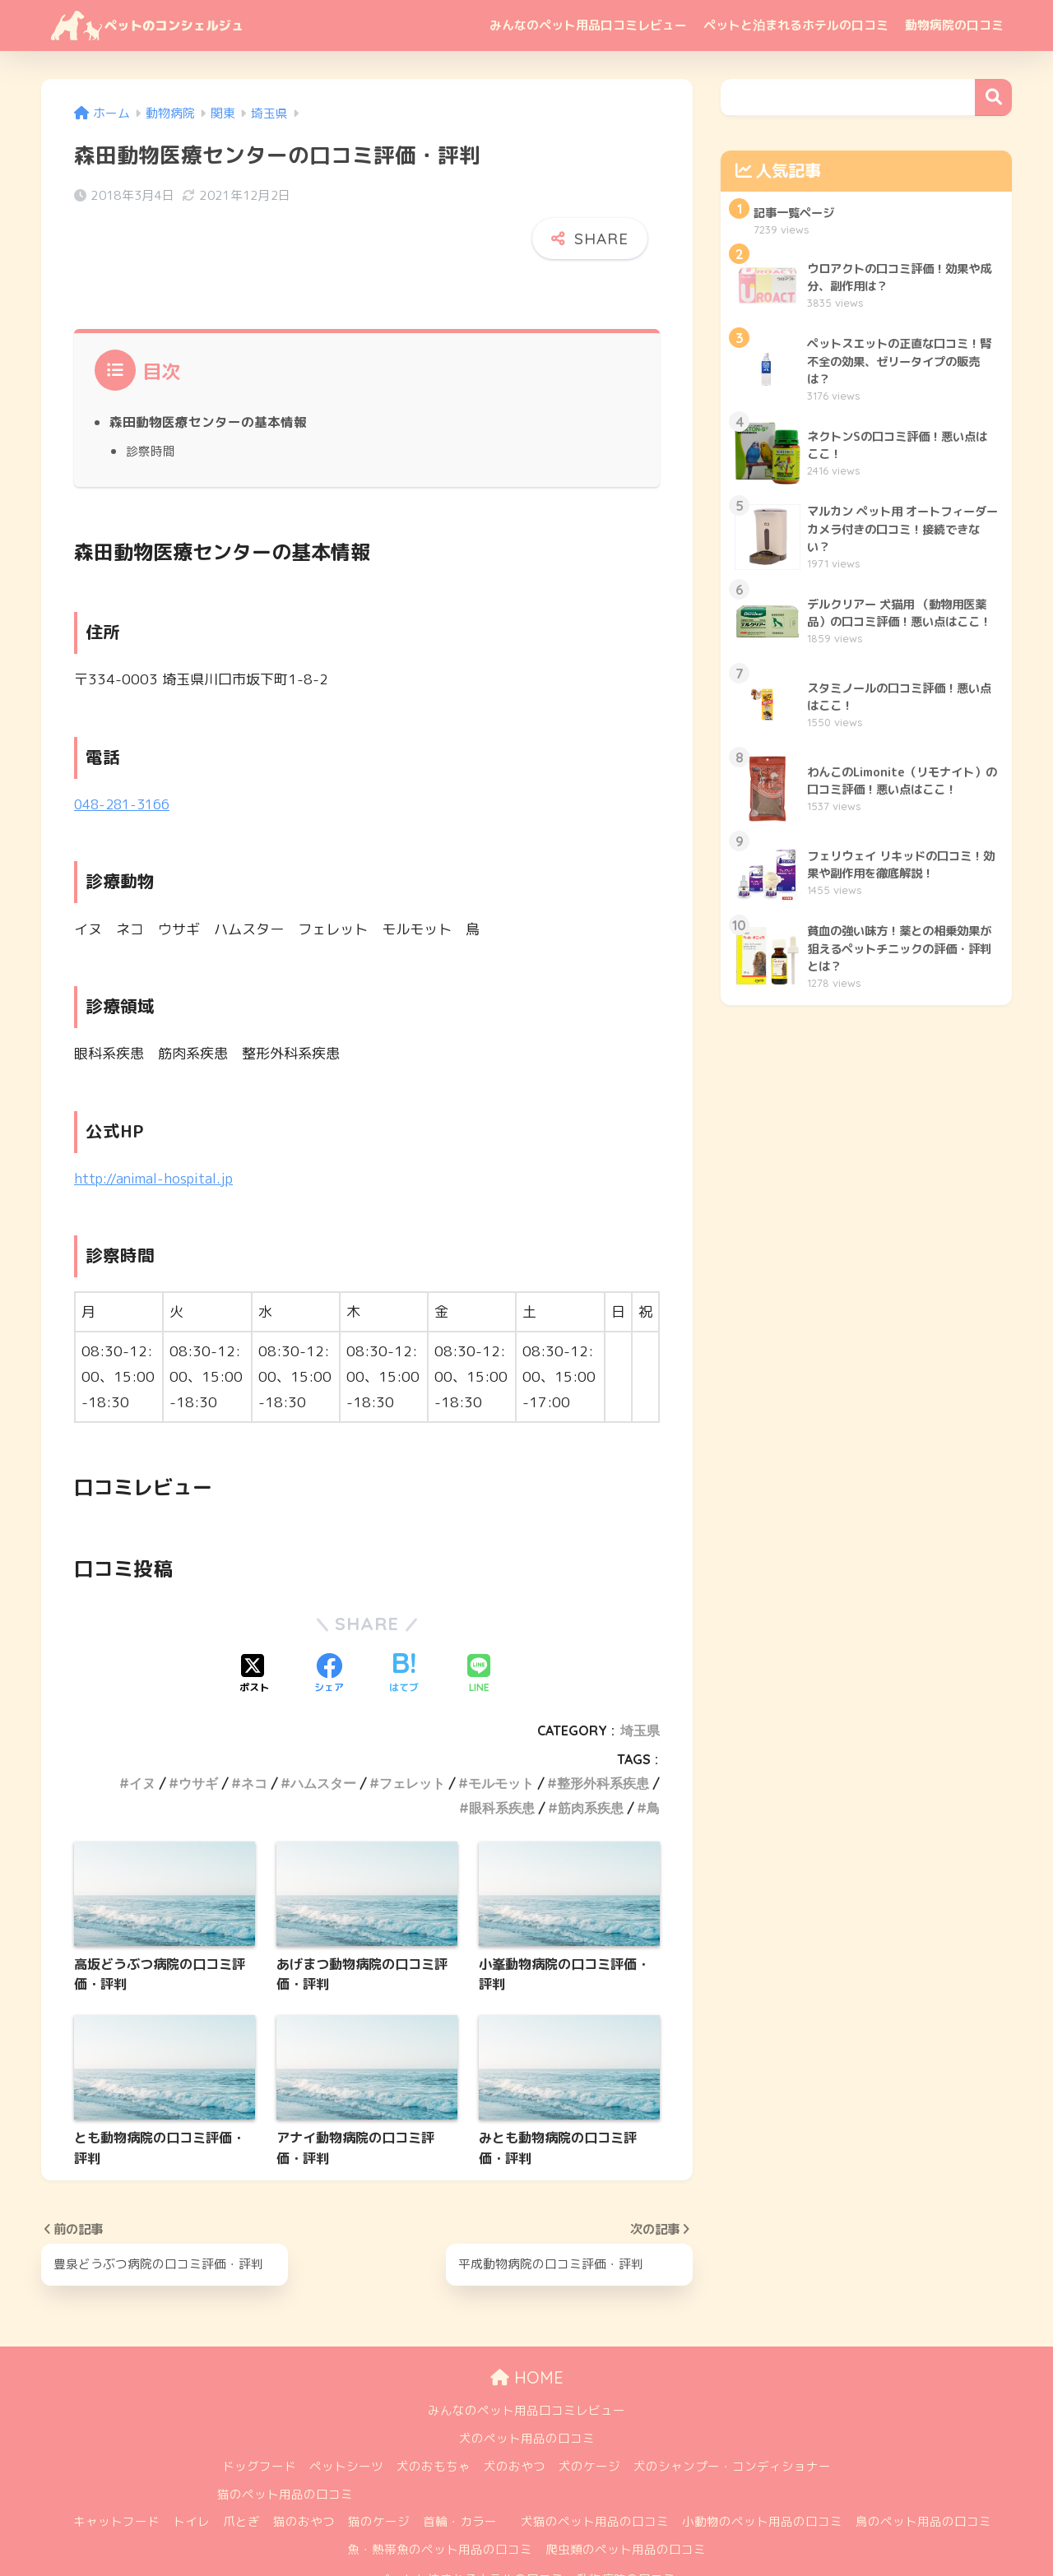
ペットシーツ (346, 2414)
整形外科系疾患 (603, 1731)
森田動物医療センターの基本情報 (208, 370)
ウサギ (198, 1731)
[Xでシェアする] (254, 1622)
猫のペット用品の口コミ (285, 2442)
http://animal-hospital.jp (157, 1125)
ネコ (254, 1731)
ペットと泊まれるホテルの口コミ (795, 25)
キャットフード (116, 2470)
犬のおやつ (514, 2414)
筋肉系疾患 (591, 1755)
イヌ (142, 1731)
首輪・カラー (460, 2470)
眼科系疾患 (502, 1755)
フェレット (412, 1731)
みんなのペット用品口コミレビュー (588, 25)
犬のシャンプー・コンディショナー (732, 2414)
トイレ (191, 2470)
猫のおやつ (304, 2470)
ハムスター (323, 1731)
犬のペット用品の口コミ (527, 2386)
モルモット (501, 1731)
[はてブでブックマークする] (404, 1622)
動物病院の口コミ (954, 25)
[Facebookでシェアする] (329, 1622)
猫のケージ (379, 2470)
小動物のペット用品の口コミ (762, 2470)
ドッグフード (259, 2414)
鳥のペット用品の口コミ (923, 2470)
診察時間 (150, 399)
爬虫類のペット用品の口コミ (625, 2497)
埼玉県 (640, 1678)
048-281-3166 (126, 751)
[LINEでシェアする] (478, 1622)
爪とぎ (241, 2470)
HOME (527, 2326)
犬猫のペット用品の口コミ (595, 2470)
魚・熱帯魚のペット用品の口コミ (439, 2497)
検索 (993, 97)
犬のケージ (589, 2414)
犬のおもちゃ (434, 2414)
